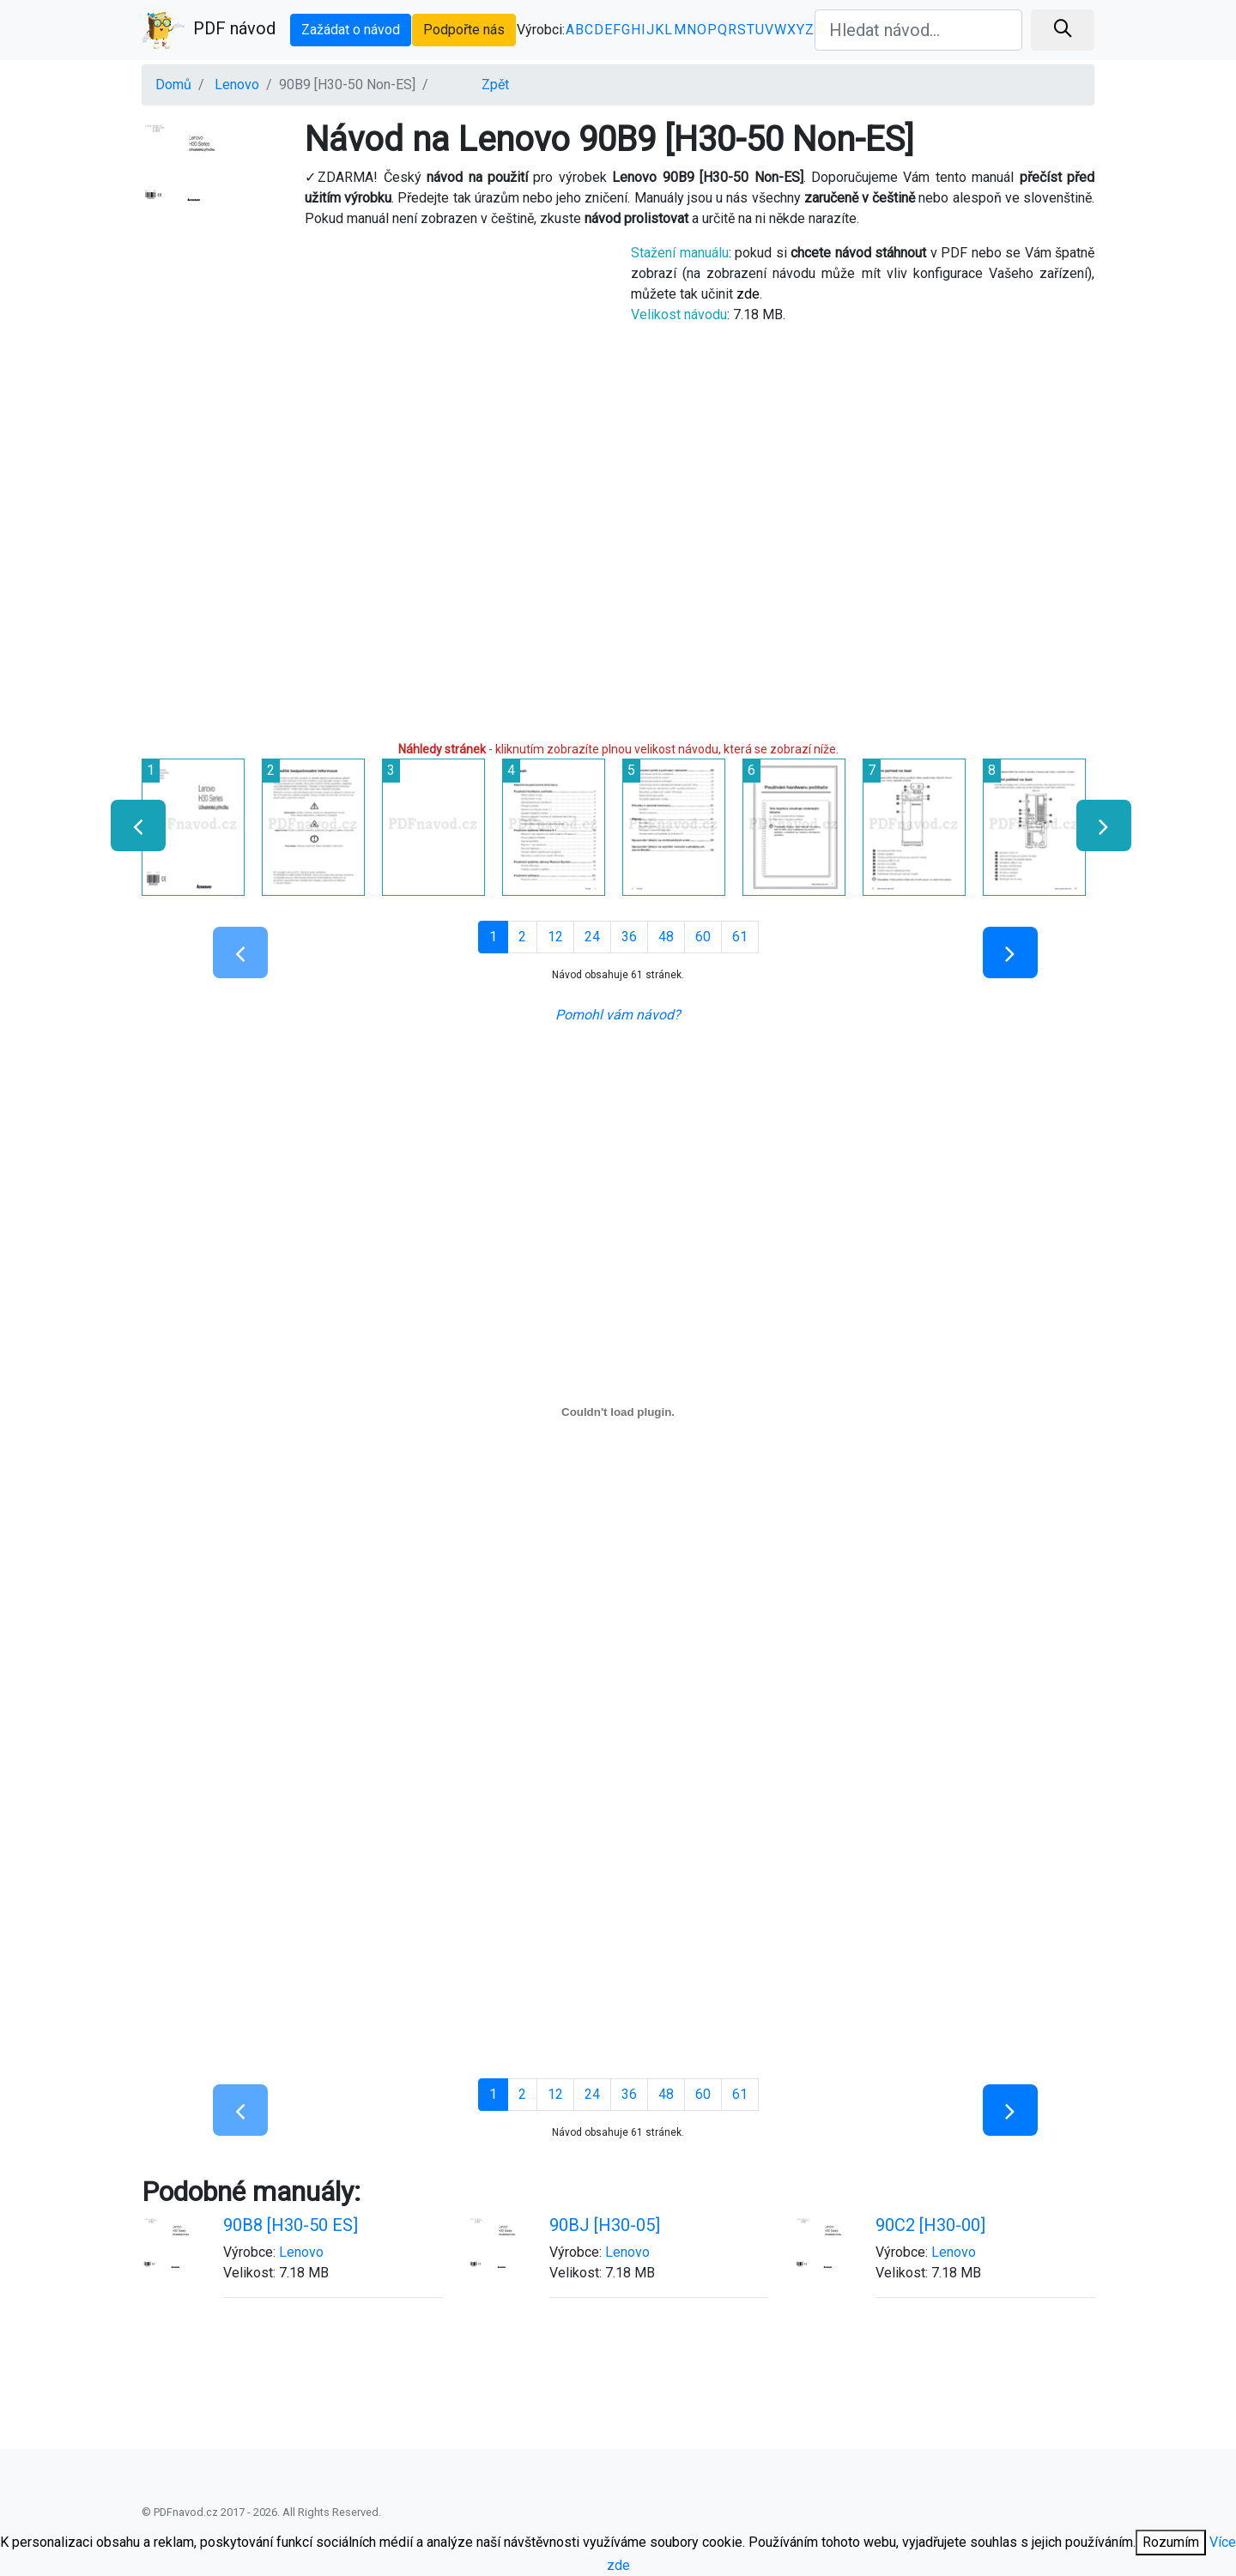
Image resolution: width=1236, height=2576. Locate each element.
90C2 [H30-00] (930, 2225)
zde (748, 294)
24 (592, 936)
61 (740, 936)
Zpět (495, 84)
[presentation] (130, 825)
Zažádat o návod (350, 29)
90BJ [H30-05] (604, 2225)
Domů (173, 84)
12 (555, 936)
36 (629, 936)
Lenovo (237, 84)
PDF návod (209, 30)
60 (703, 936)
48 (666, 936)
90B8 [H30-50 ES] (290, 2225)
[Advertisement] (373, 363)
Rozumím (1170, 2542)
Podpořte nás (464, 29)
